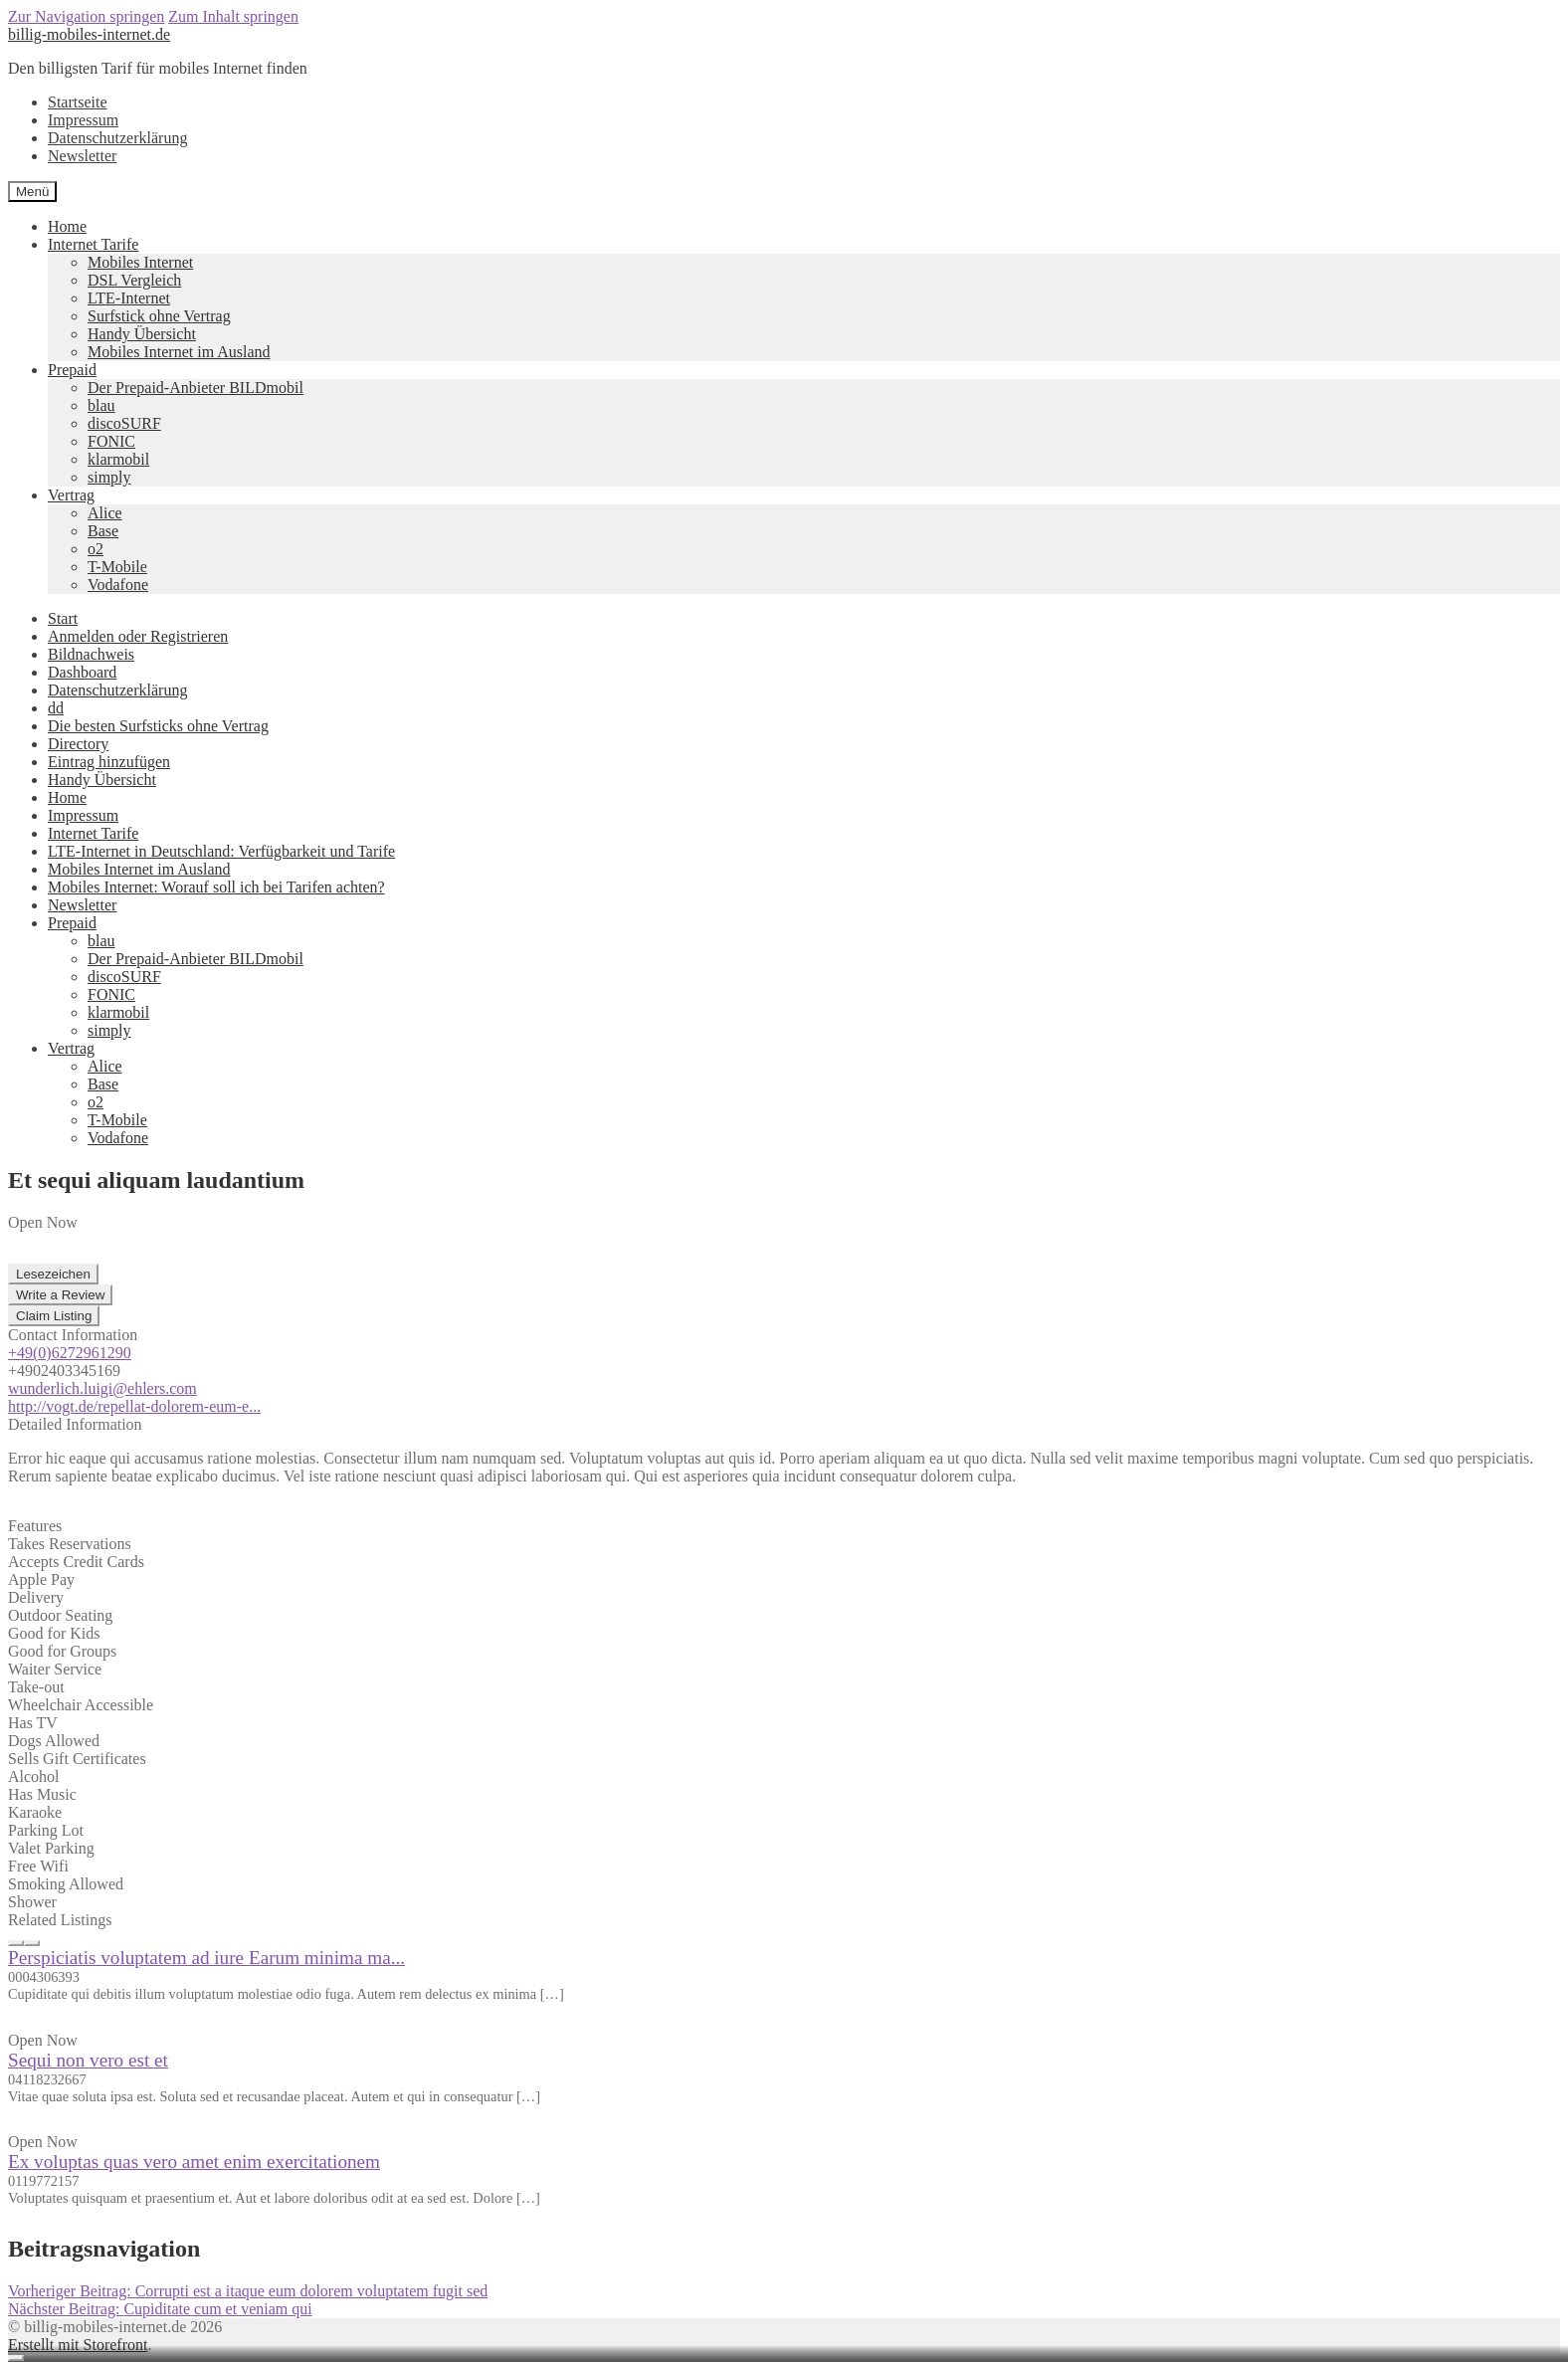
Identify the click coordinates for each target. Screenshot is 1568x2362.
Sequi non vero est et (88, 2060)
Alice (105, 512)
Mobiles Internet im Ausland (179, 351)
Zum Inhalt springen (233, 16)
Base (103, 530)
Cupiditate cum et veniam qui (160, 2308)
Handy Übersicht (142, 333)
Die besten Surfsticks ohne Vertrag (158, 725)
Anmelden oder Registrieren (138, 636)
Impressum (83, 119)
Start (63, 618)
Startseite (77, 102)
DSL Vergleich (134, 280)
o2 (95, 548)
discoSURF (124, 423)
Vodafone (118, 584)
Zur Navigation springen (86, 16)
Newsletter (82, 155)
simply (109, 477)
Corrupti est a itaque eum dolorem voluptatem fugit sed (248, 2290)
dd (56, 707)
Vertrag (71, 495)
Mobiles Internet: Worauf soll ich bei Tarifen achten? (216, 887)
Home (67, 226)
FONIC (111, 441)
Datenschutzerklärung (117, 137)
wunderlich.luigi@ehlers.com (102, 1388)
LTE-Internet (129, 298)
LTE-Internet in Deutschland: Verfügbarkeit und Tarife (221, 851)
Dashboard (82, 672)
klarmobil (118, 459)
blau (101, 405)
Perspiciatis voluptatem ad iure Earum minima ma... (206, 1957)
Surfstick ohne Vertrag (159, 315)
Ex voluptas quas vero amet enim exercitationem (194, 2161)
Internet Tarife (93, 244)
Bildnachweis (91, 654)
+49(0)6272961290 (69, 1352)
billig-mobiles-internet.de (89, 34)
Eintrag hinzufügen (109, 761)
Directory (78, 743)
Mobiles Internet (140, 262)
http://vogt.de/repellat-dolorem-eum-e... (134, 1406)
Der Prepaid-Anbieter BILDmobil (195, 387)
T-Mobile (117, 566)
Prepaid (72, 369)
